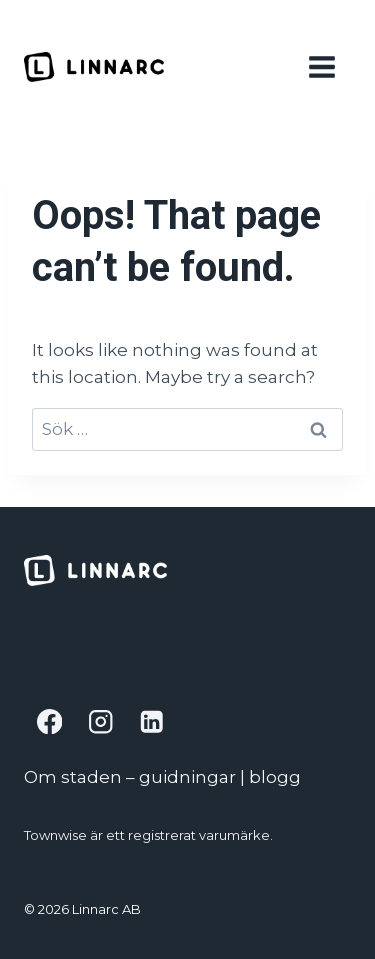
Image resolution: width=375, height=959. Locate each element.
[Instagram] (100, 721)
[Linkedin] (151, 721)
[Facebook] (49, 721)
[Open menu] (325, 66)
